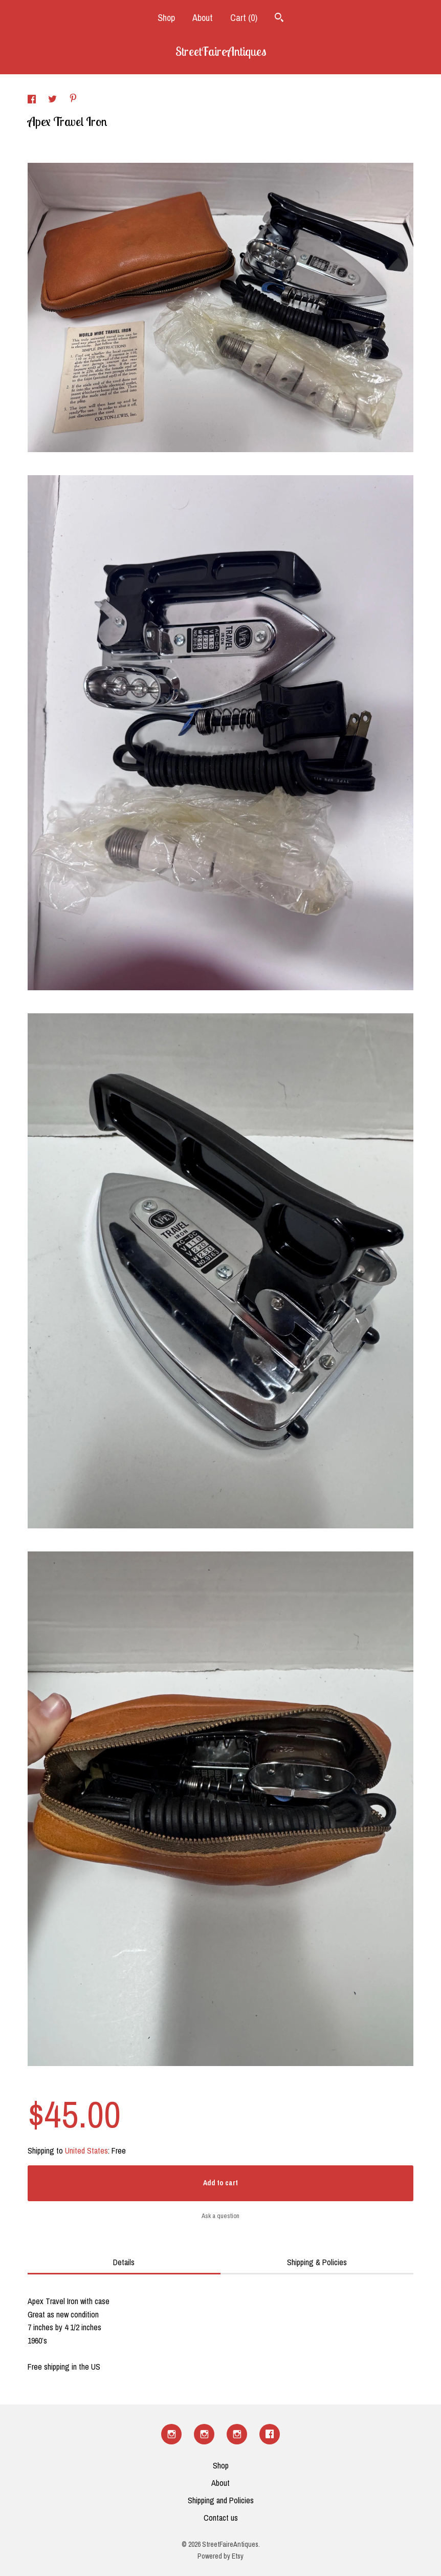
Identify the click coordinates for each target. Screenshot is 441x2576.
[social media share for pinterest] (73, 99)
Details (124, 2262)
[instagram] (171, 2434)
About (202, 17)
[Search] (279, 18)
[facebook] (269, 2434)
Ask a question (220, 2215)
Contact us (221, 2517)
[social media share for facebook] (33, 100)
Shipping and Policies (221, 2500)
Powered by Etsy (220, 2556)
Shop (166, 17)
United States (86, 2150)
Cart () (243, 17)
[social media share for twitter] (53, 100)
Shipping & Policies (317, 2262)
